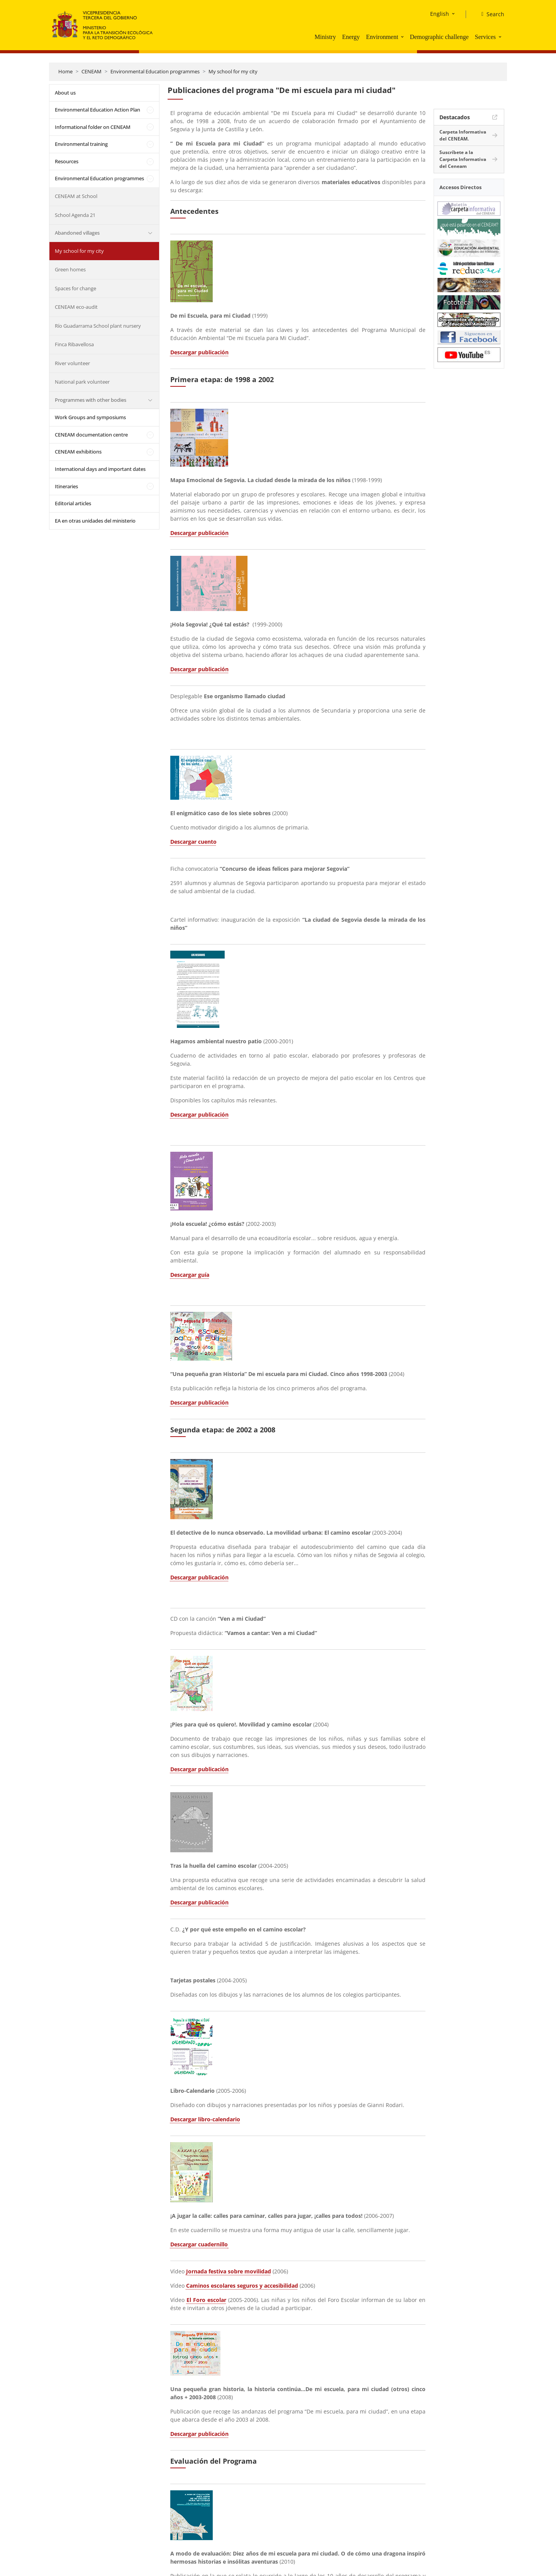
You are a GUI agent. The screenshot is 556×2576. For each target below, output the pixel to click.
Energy (351, 37)
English (439, 13)
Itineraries (66, 486)
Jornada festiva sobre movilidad (228, 2271)
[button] (403, 36)
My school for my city (233, 71)
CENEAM (91, 71)
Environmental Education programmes (155, 71)
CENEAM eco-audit (76, 306)
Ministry (325, 37)
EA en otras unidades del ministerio (95, 520)
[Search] (489, 14)
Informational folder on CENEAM (93, 127)
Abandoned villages (77, 232)
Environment (382, 37)
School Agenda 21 (75, 215)
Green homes (70, 269)
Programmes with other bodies (90, 399)
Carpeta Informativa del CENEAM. (462, 135)
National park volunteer (82, 381)
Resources (66, 161)
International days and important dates (100, 468)
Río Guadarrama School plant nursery (98, 325)
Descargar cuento (193, 841)
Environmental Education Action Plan (97, 109)
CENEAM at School (76, 196)
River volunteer (72, 363)
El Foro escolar (206, 2300)
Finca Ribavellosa (74, 344)
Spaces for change (75, 288)
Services (485, 37)
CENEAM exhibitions (78, 451)
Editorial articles (73, 503)
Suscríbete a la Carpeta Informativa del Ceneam (462, 159)
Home (65, 71)
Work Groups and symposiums (90, 417)
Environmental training (81, 143)
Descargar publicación (199, 352)
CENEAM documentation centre (91, 434)
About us (65, 92)
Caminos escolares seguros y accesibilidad (242, 2285)
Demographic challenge (439, 37)
